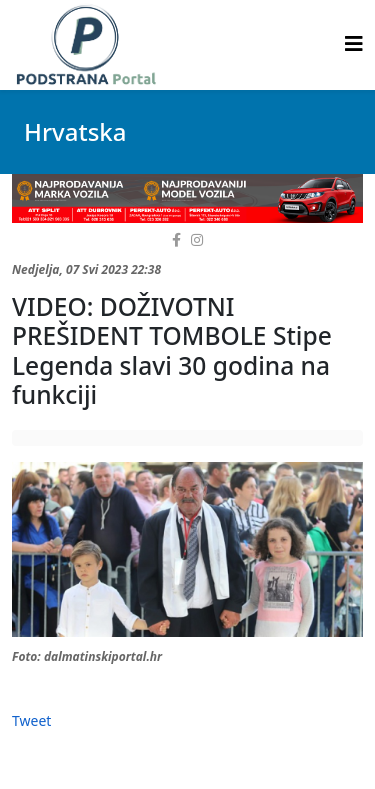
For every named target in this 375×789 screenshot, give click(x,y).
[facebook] (176, 239)
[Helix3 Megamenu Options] (354, 43)
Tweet (31, 720)
